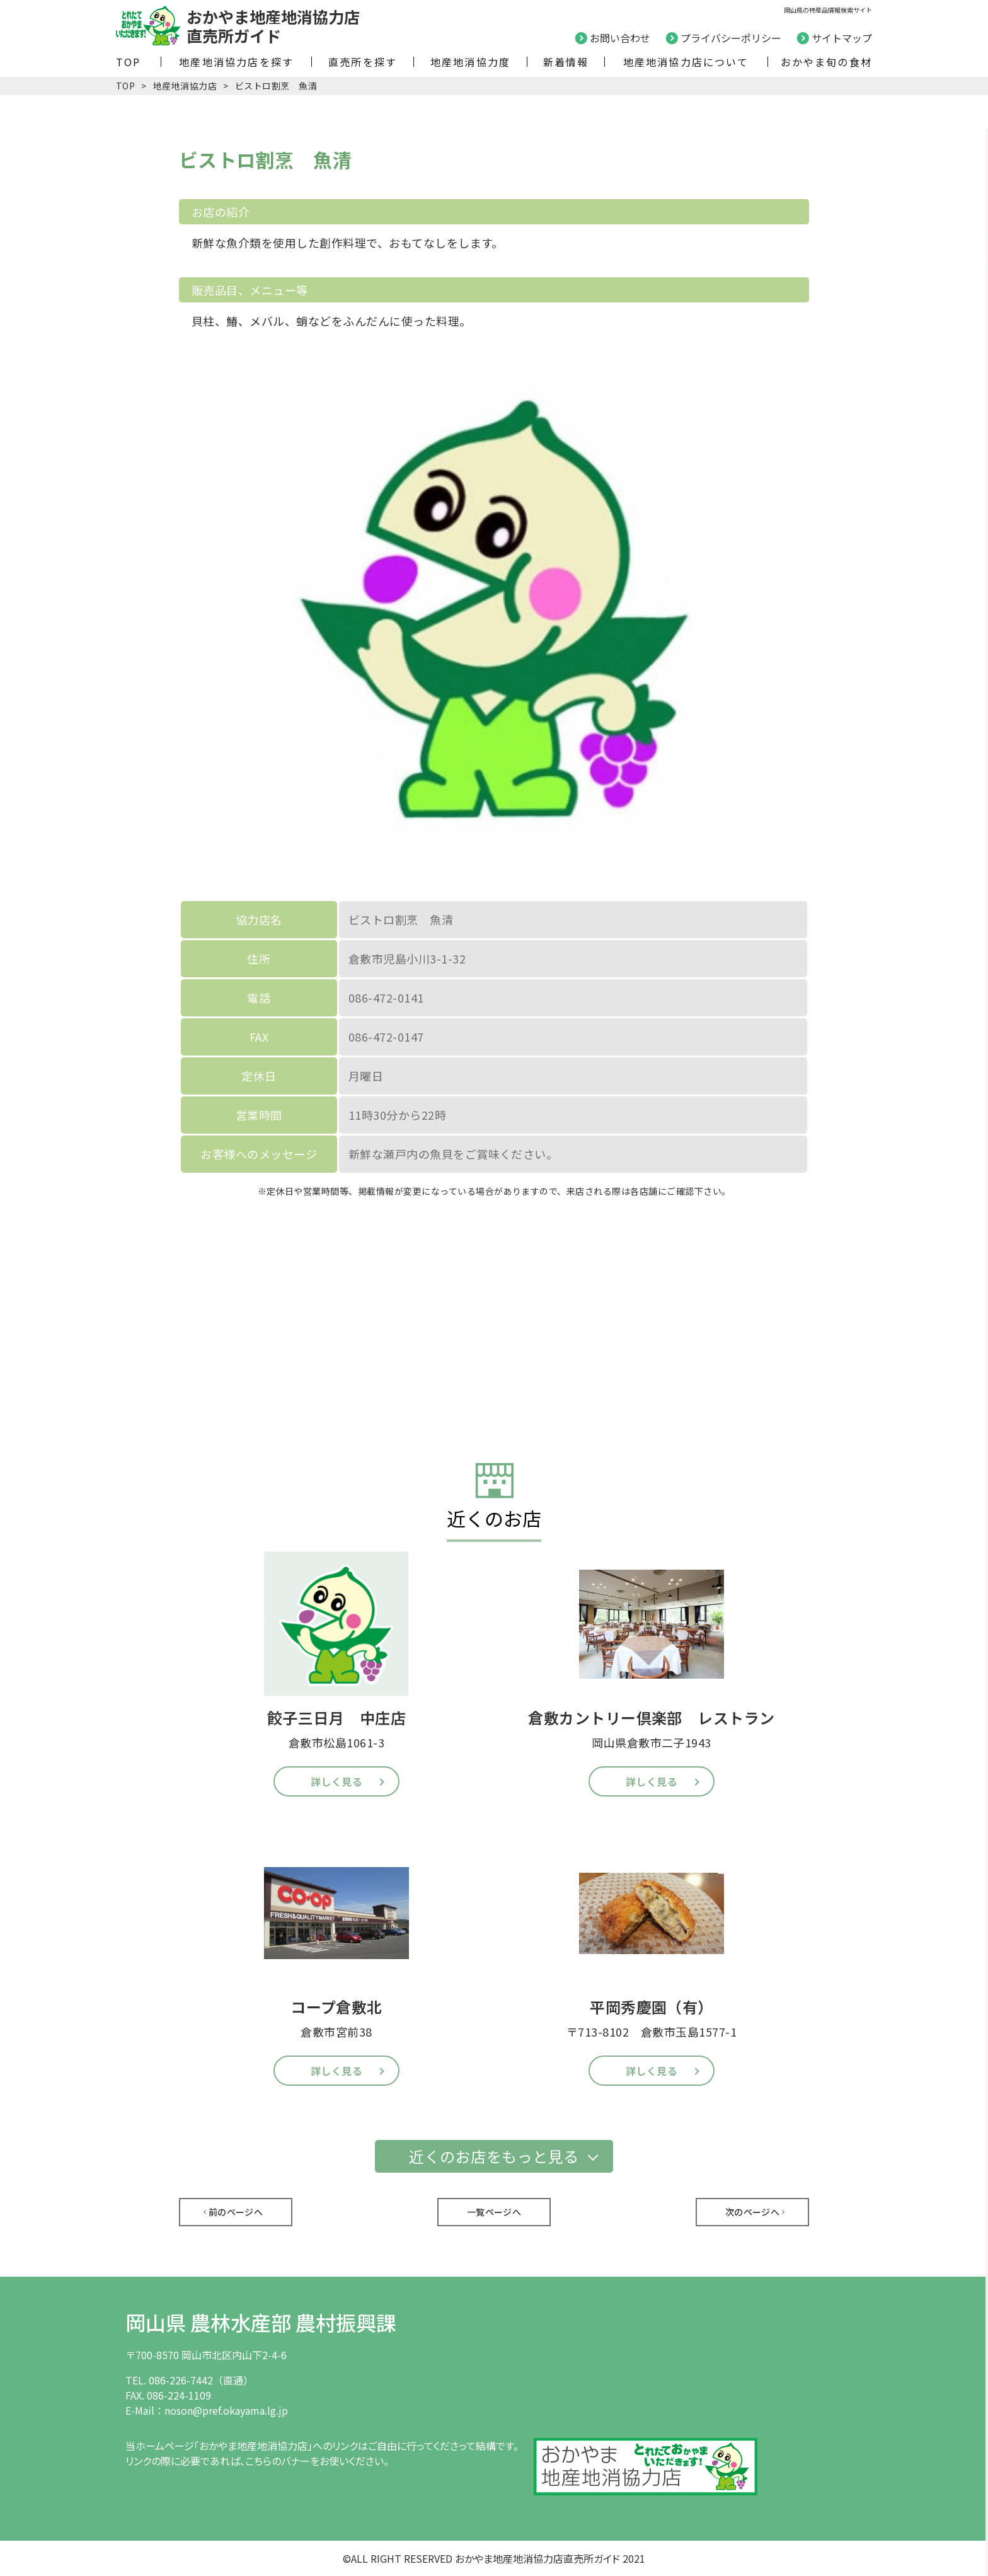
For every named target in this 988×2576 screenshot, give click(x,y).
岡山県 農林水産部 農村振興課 (260, 2322)
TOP (128, 62)
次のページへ (752, 2211)
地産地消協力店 (185, 85)
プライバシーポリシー (731, 37)
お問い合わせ (620, 37)
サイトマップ (842, 37)
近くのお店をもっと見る (493, 2156)
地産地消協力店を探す (236, 62)
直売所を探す (362, 62)
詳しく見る (336, 1781)
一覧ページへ (494, 2211)
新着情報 (566, 62)
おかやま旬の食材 (826, 62)
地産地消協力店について (686, 62)
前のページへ (236, 2211)
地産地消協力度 (470, 62)
